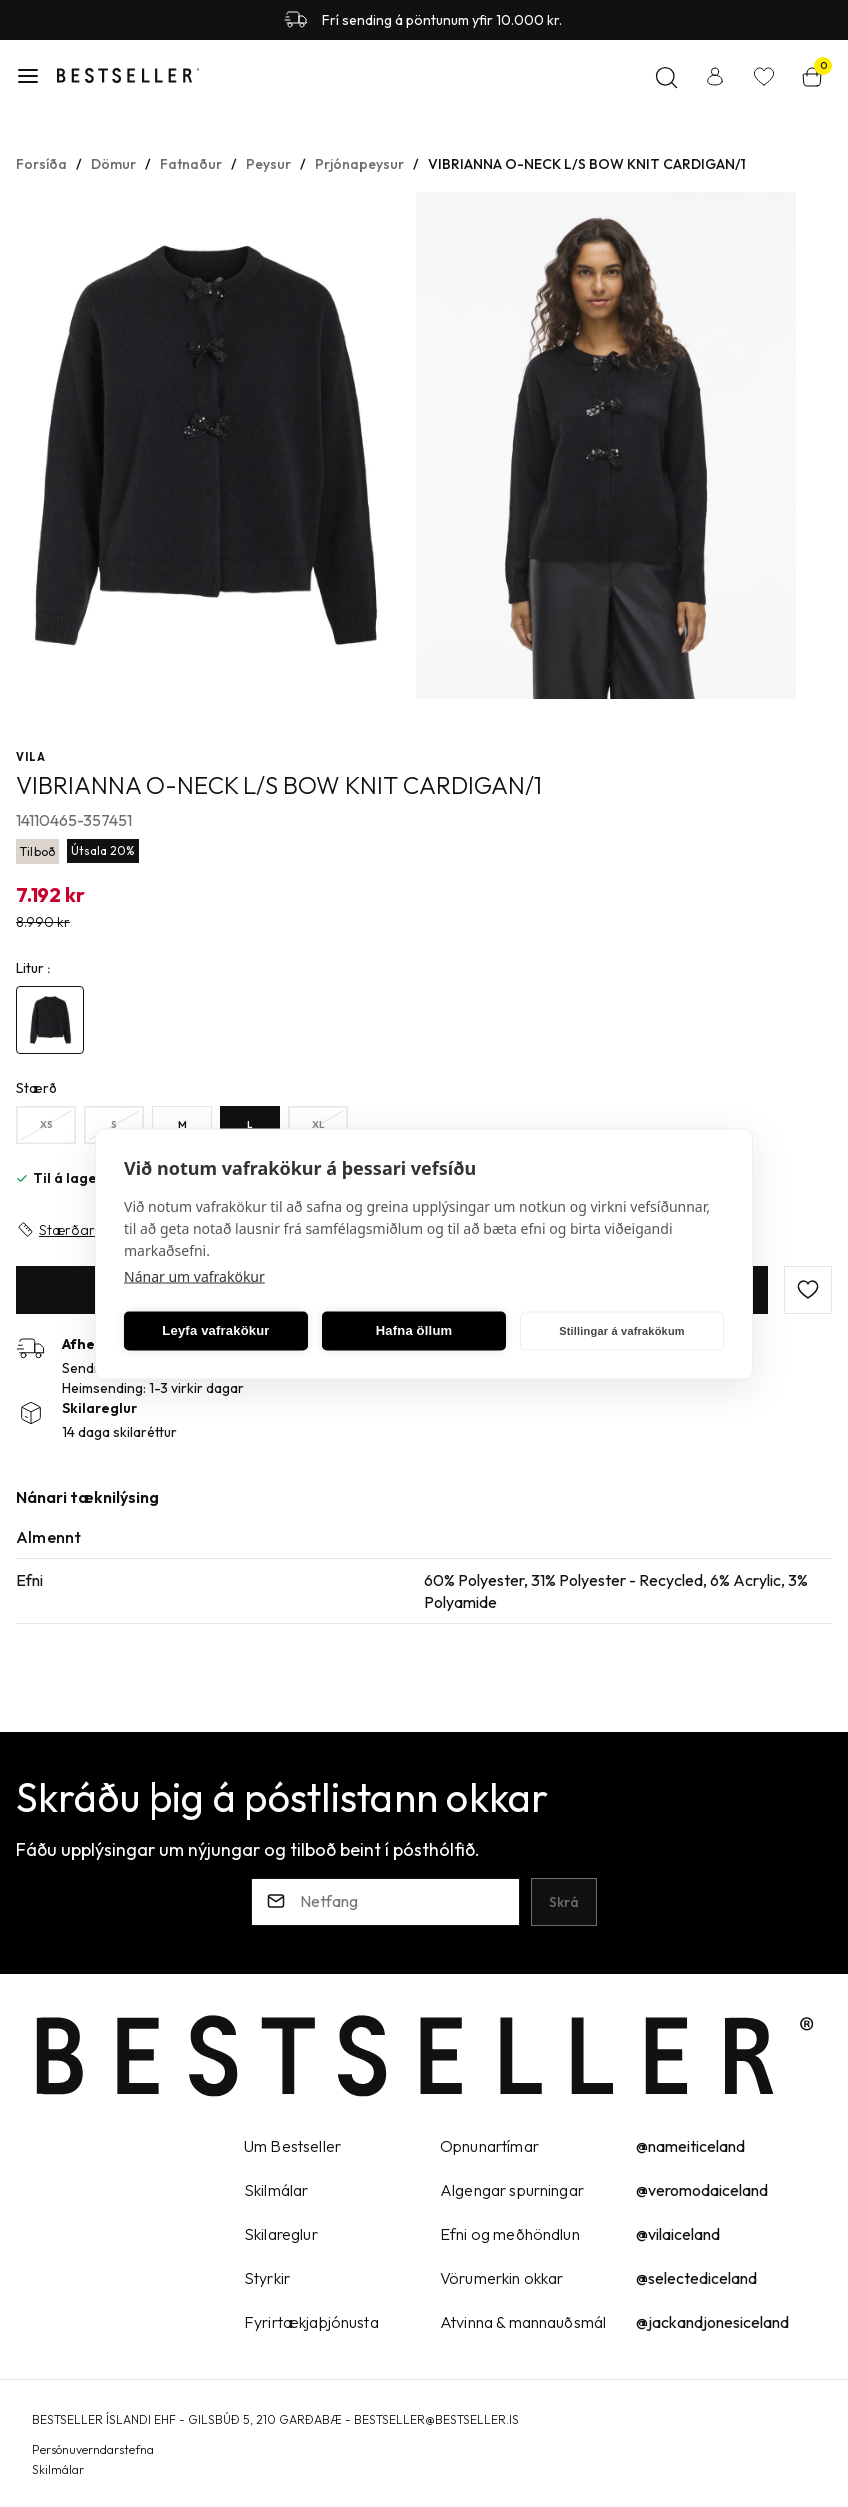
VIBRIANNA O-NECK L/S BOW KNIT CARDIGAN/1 (587, 164)
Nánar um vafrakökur (194, 1275)
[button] (28, 76)
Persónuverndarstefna (93, 2449)
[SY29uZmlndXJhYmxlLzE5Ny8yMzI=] (114, 1125)
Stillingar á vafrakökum (622, 1331)
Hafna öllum (414, 1330)
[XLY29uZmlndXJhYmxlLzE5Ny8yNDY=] (318, 1125)
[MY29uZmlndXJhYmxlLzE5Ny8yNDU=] (182, 1125)
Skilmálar (58, 2469)
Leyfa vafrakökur (215, 1330)
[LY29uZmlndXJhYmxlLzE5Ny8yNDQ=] (250, 1125)
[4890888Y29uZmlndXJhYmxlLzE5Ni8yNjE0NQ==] (50, 1020)
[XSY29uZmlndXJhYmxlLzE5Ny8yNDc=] (46, 1125)
